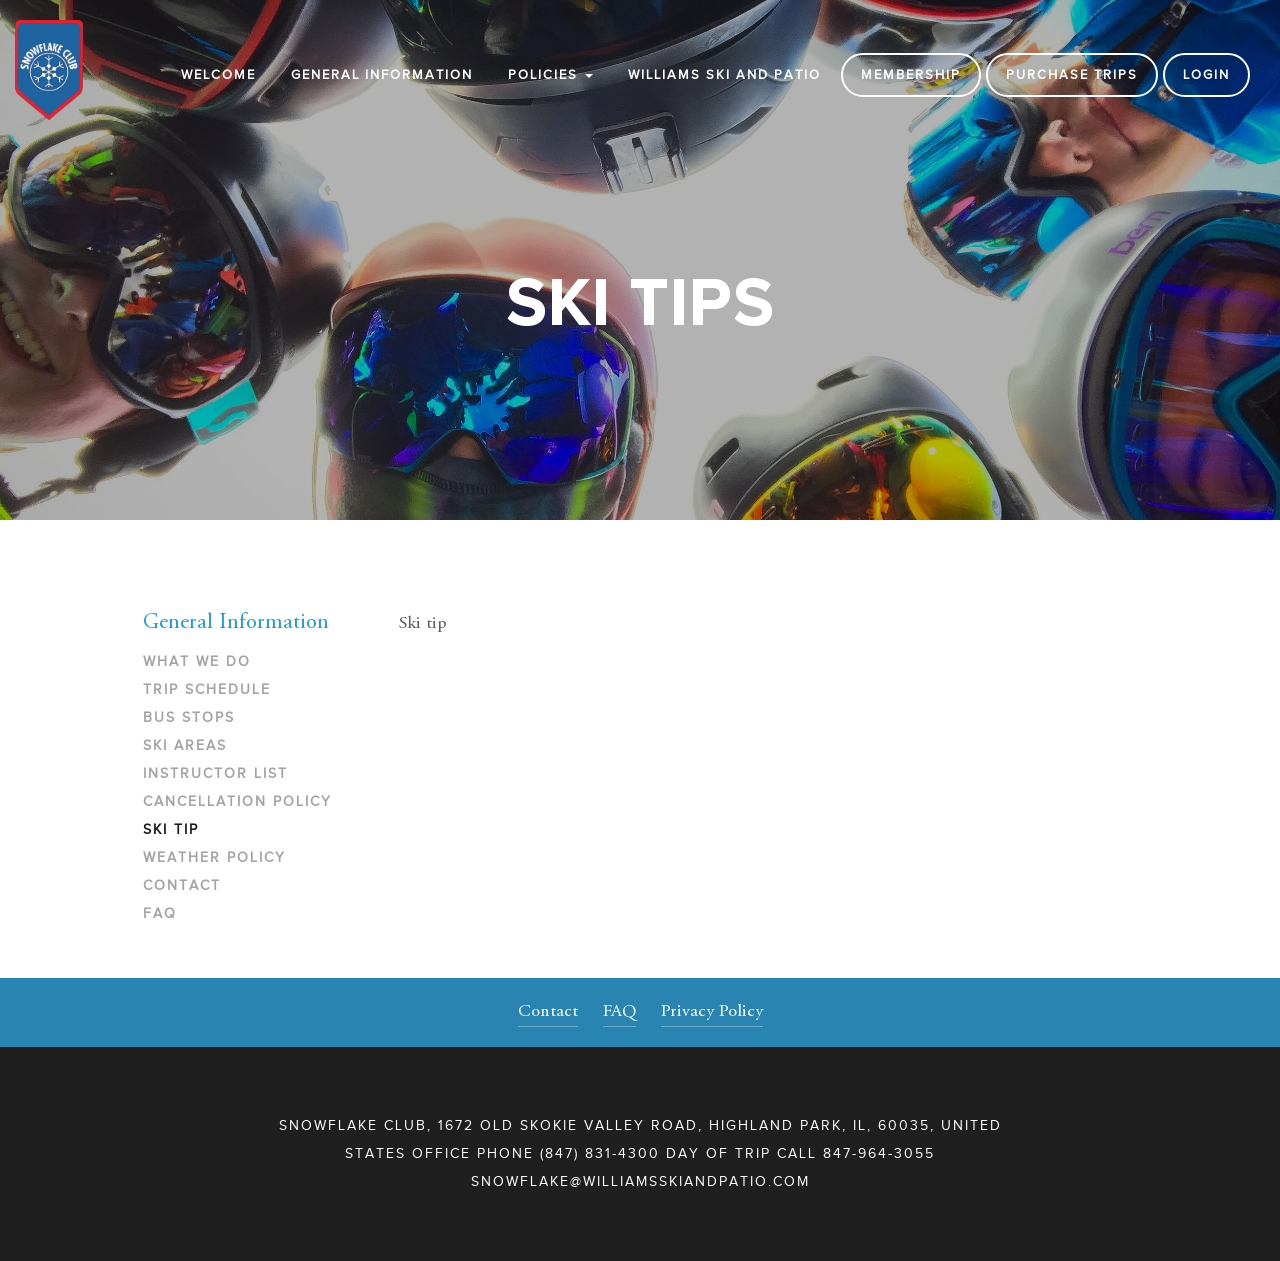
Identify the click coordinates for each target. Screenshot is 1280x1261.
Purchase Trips (1072, 74)
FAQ (160, 913)
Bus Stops (189, 717)
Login (1206, 74)
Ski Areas (185, 745)
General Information (382, 74)
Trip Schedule (207, 689)
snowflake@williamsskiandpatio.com (640, 1181)
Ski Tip (171, 829)
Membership (911, 74)
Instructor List (215, 773)
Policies (550, 74)
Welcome (218, 74)
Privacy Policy (712, 1012)
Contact (182, 885)
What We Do (197, 661)
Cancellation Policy (237, 801)
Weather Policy (214, 857)
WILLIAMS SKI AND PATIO (724, 74)
